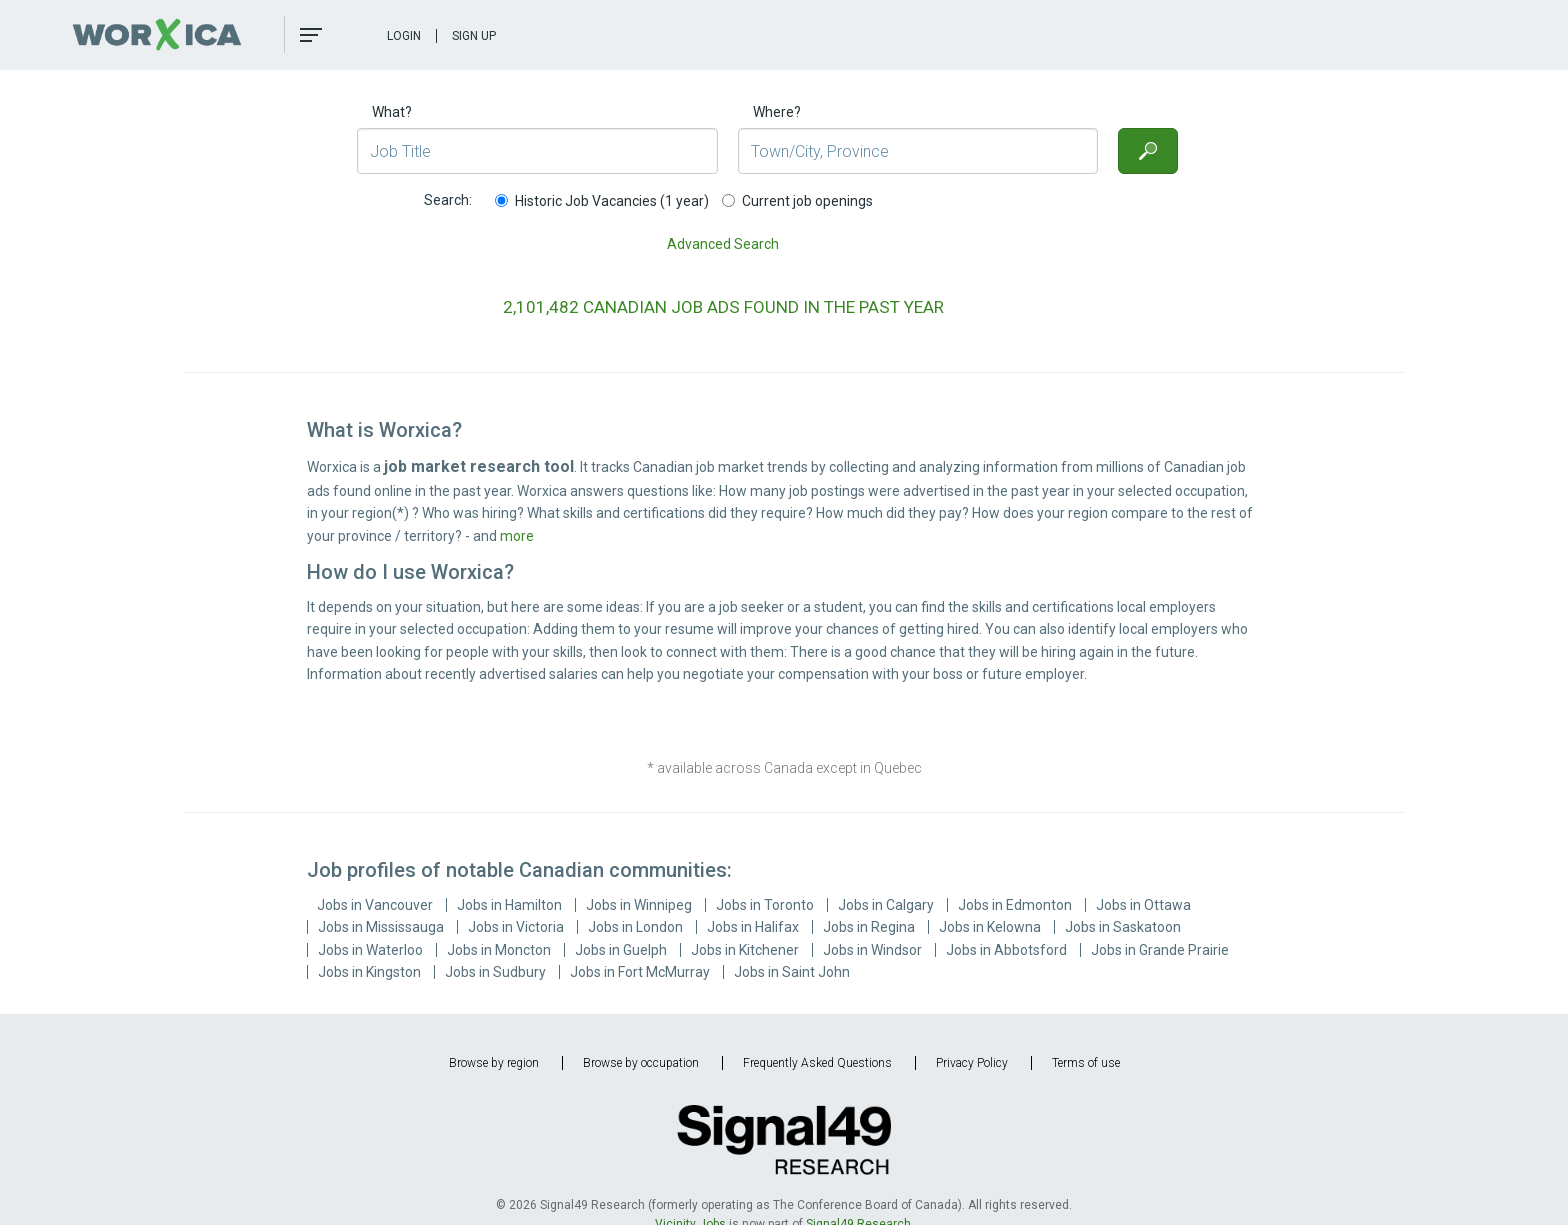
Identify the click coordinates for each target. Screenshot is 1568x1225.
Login (404, 36)
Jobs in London (635, 927)
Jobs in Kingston (369, 972)
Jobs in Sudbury (495, 972)
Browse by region (494, 1063)
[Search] (1148, 151)
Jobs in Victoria (516, 927)
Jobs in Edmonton (1015, 905)
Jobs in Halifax (753, 927)
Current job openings (797, 201)
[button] (311, 35)
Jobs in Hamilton (509, 905)
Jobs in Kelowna (990, 927)
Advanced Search (723, 244)
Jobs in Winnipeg (639, 905)
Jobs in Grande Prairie (1160, 950)
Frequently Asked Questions (817, 1063)
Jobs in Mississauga (381, 927)
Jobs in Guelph (621, 950)
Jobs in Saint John (792, 972)
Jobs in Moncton (499, 950)
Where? (777, 112)
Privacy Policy (972, 1063)
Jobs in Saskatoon (1123, 927)
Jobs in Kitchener (745, 950)
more (517, 536)
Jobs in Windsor (872, 950)
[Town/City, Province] (918, 151)
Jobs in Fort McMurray (640, 972)
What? (392, 112)
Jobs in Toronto (765, 905)
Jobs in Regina (869, 927)
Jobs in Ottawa (1143, 905)
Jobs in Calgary (886, 905)
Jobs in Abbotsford (1006, 950)
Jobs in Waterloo (370, 950)
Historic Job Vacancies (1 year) (602, 201)
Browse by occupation (641, 1063)
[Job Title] (537, 151)
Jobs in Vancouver (375, 905)
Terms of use (1086, 1063)
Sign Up (474, 36)
